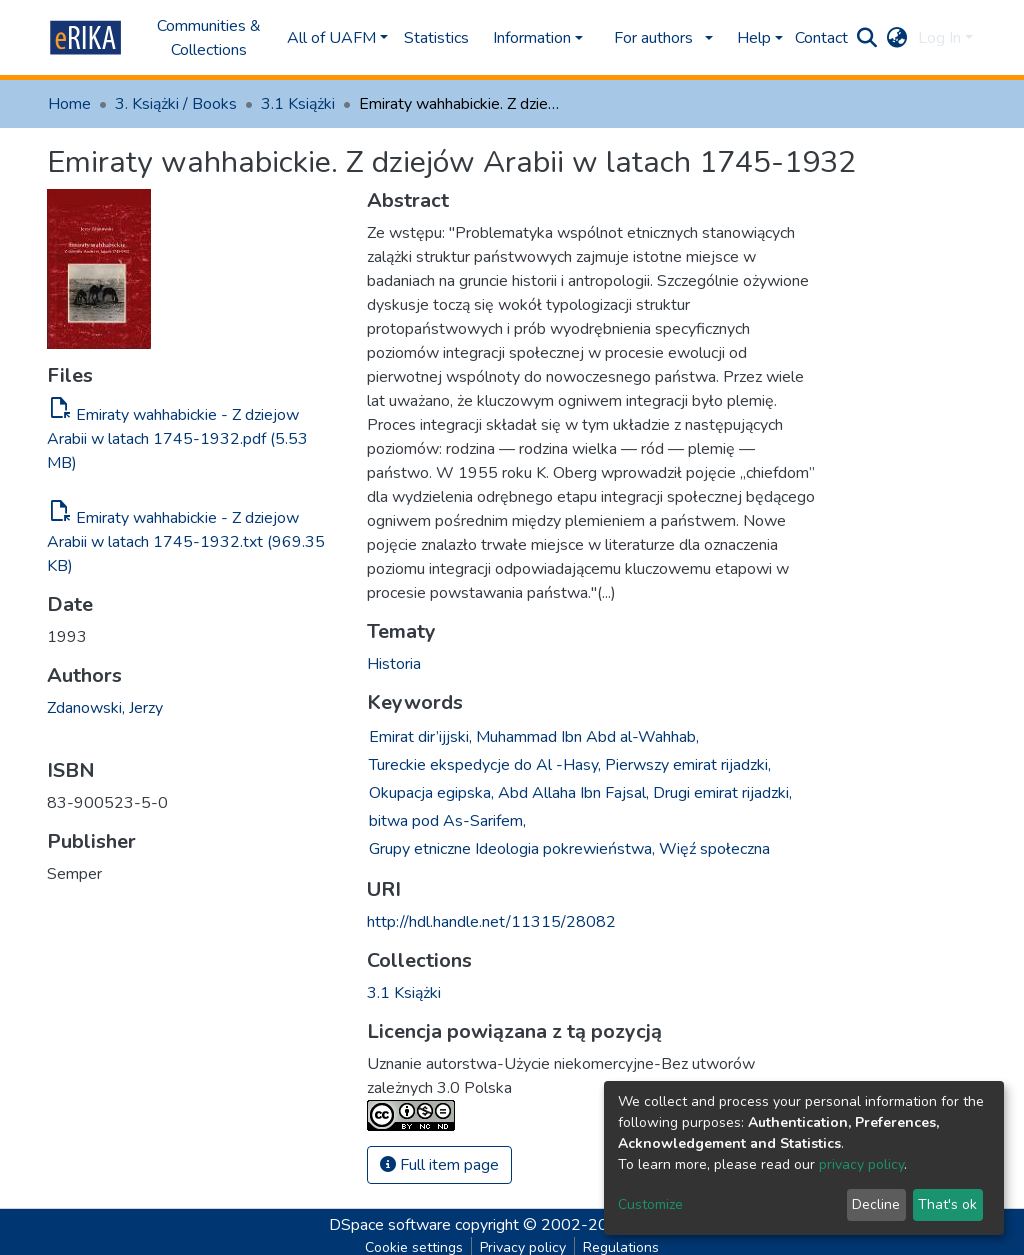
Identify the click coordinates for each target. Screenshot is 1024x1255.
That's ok (947, 1204)
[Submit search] (867, 38)
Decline (876, 1204)
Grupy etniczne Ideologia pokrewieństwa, (512, 849)
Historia (394, 664)
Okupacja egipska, (431, 793)
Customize (650, 1204)
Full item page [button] (439, 1165)
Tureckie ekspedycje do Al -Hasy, (485, 765)
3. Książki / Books (176, 104)
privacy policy (861, 1164)
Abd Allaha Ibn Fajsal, (573, 793)
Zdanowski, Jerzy (105, 708)
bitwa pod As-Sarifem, (447, 821)
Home (69, 104)
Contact (821, 38)
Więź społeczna (714, 849)
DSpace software (390, 1225)
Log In (939, 38)
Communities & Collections (209, 38)
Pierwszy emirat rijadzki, (688, 765)
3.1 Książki (298, 104)
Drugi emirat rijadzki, (722, 793)
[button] (897, 38)
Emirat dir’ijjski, (420, 737)
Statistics (436, 38)
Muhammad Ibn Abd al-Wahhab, (587, 737)
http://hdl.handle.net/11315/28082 (491, 922)
